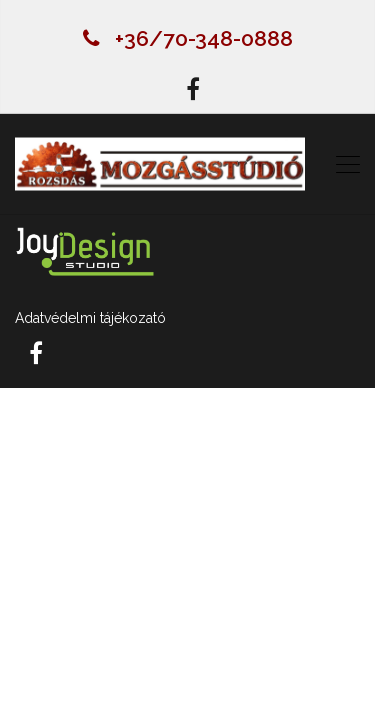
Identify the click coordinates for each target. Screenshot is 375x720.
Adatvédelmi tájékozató (90, 318)
